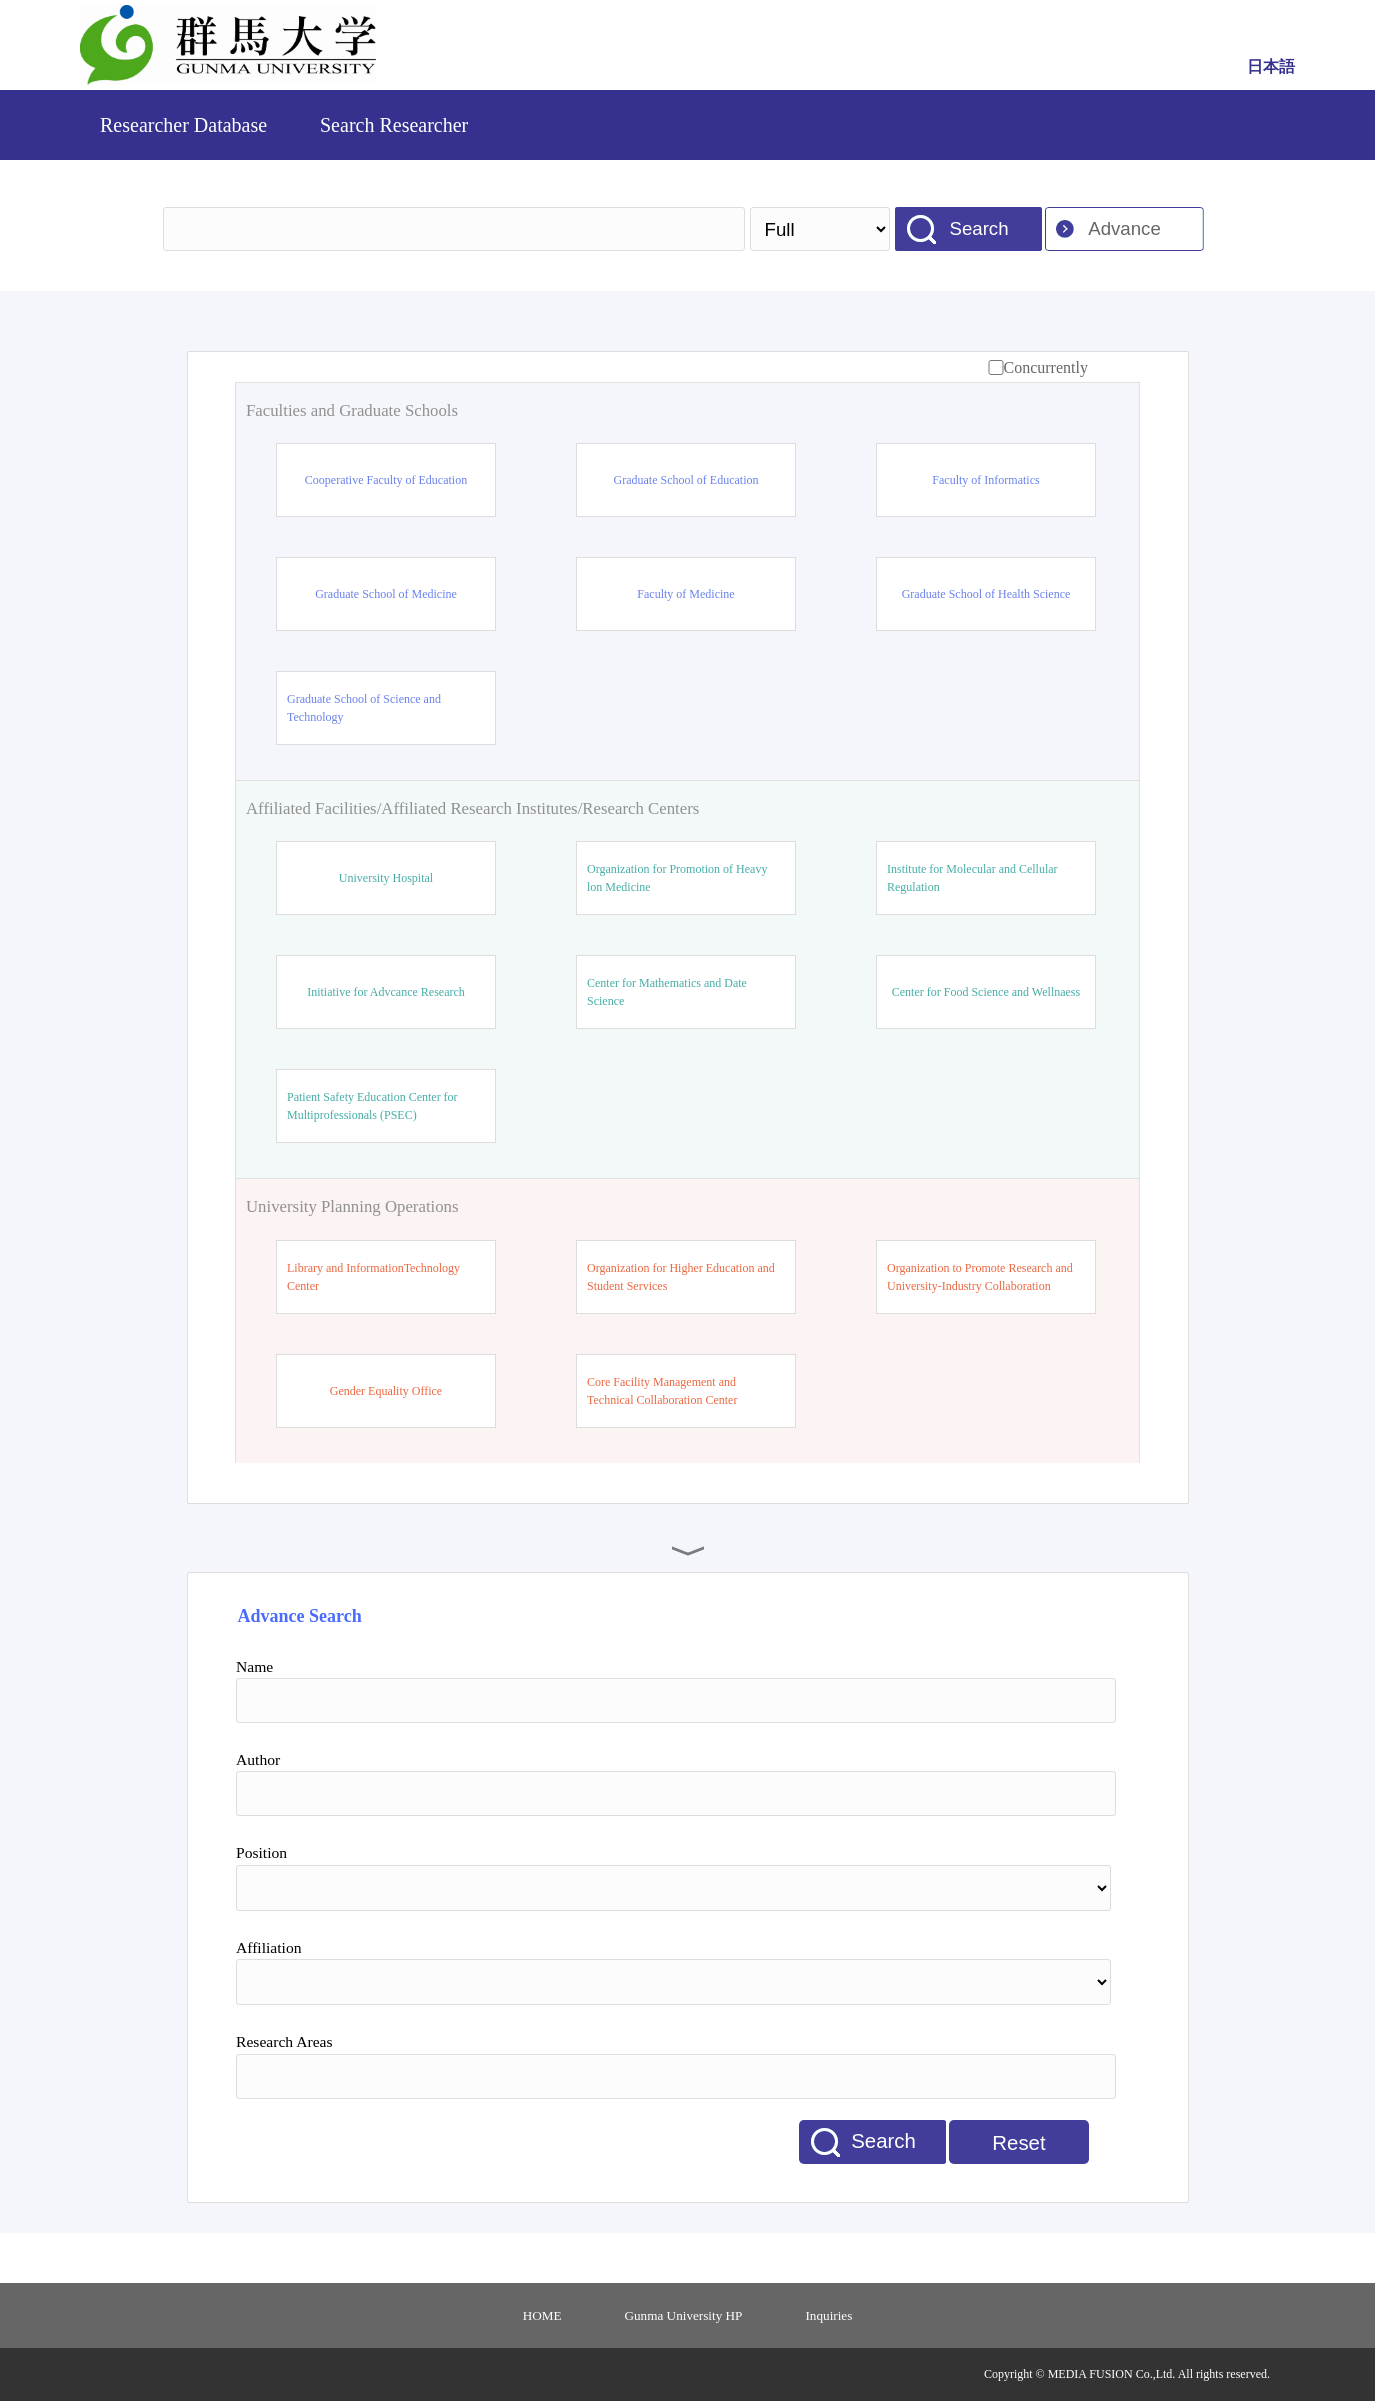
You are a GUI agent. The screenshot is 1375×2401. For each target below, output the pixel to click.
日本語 (1271, 66)
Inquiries (828, 2315)
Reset (1018, 2143)
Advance (1124, 228)
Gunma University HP (684, 2315)
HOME (542, 2315)
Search (978, 228)
